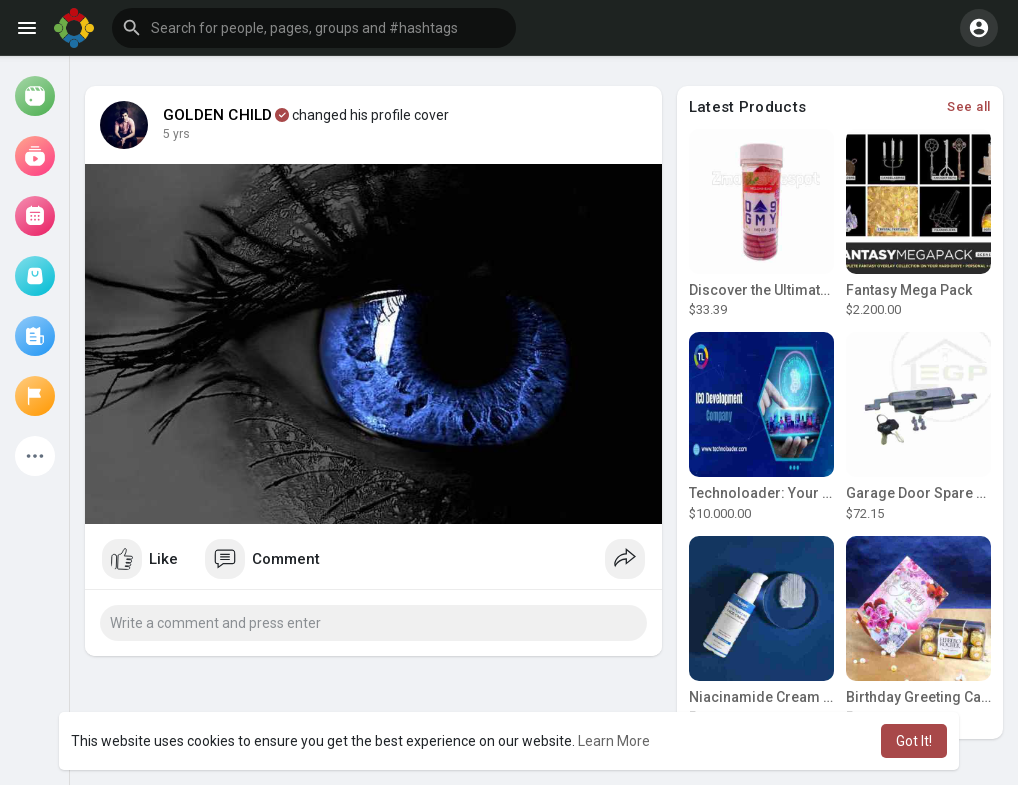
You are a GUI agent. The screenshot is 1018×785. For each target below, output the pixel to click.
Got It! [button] (914, 741)
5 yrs (176, 134)
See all (969, 106)
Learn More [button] (614, 741)
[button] (314, 28)
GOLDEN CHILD (217, 115)
